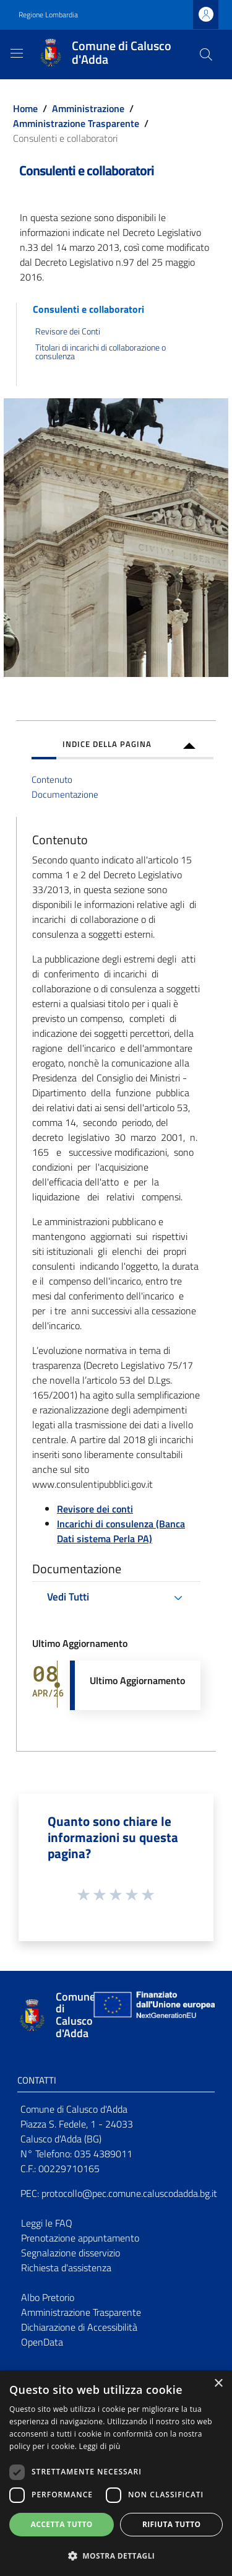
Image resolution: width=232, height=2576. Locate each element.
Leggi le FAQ (46, 2223)
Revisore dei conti (95, 1508)
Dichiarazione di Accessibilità (79, 2327)
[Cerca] (206, 54)
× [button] (218, 2383)
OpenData (42, 2341)
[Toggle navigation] (16, 53)
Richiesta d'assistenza (66, 2267)
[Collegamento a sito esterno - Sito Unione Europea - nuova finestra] (153, 2015)
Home (25, 108)
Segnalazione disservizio (70, 2252)
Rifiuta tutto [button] (171, 2524)
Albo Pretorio (47, 2297)
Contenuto (52, 779)
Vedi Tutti (68, 1597)
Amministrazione (88, 108)
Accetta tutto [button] (62, 2524)
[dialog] (116, 2473)
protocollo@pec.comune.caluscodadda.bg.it (129, 2193)
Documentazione (65, 794)
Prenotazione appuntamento (80, 2237)
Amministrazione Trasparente (76, 123)
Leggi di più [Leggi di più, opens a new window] (100, 2446)
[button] (116, 2555)
